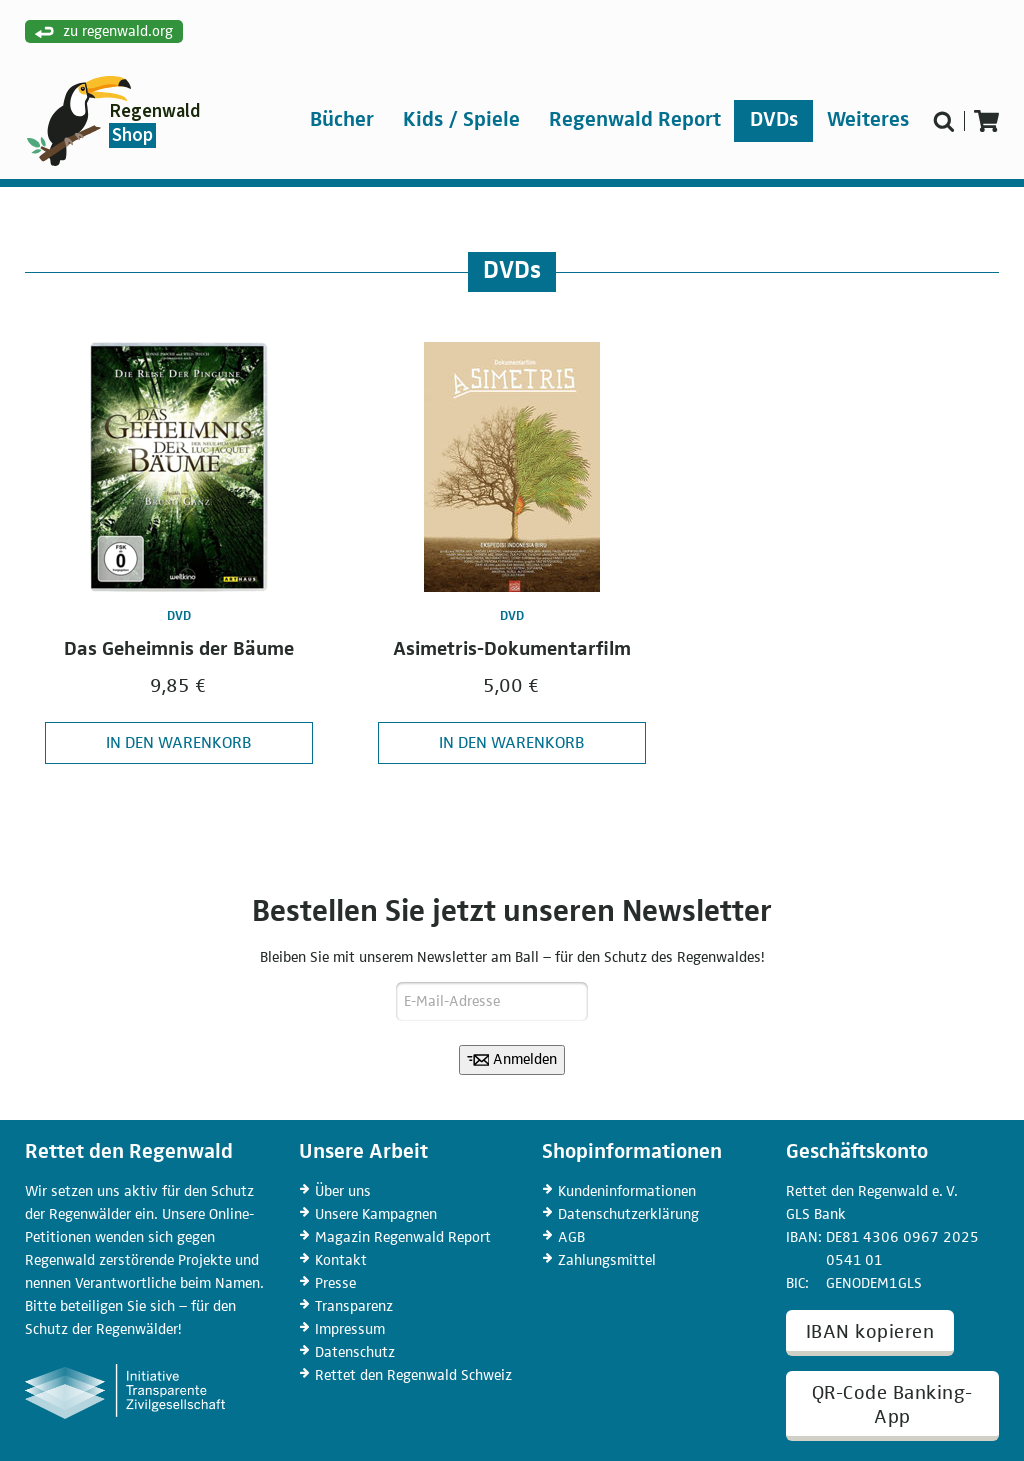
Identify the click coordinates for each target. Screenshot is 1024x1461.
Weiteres (868, 120)
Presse (335, 1283)
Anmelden (512, 1059)
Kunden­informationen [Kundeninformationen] (627, 1191)
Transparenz (354, 1306)
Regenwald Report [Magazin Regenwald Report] (403, 1237)
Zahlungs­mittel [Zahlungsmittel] (607, 1260)
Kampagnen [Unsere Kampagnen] (376, 1214)
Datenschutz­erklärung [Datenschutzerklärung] (628, 1214)
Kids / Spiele (461, 120)
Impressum (350, 1329)
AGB (571, 1237)
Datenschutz (355, 1352)
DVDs (774, 120)
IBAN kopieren (870, 1332)
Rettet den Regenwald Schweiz (413, 1375)
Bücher (342, 120)
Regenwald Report (635, 120)
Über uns (343, 1191)
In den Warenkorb (179, 743)
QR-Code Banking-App (892, 1405)
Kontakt (341, 1260)
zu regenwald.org (104, 32)
